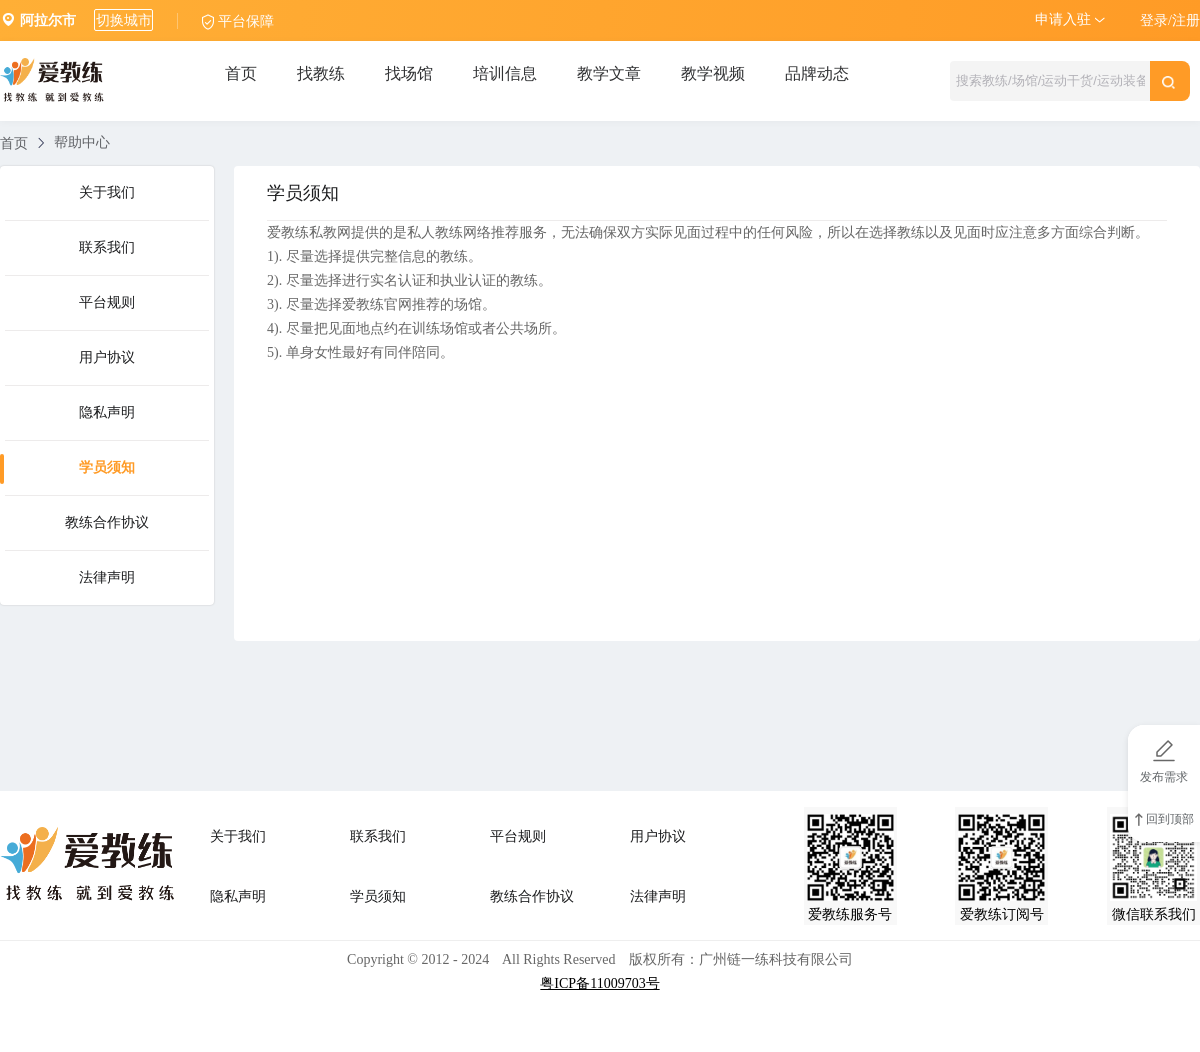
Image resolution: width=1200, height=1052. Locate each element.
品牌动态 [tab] (817, 73)
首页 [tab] (241, 73)
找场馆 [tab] (409, 73)
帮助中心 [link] (82, 142)
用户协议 (107, 357)
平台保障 (246, 21)
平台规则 (107, 302)
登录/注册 (1170, 20)
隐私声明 (107, 412)
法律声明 (107, 577)
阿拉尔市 (48, 20)
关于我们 (107, 192)
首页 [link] (14, 143)
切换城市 (124, 20)
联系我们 (107, 247)
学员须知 (107, 467)
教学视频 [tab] (713, 73)
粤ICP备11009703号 (599, 983)
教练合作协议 (107, 522)
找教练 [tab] (321, 73)
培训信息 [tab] (505, 73)
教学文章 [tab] (609, 73)
